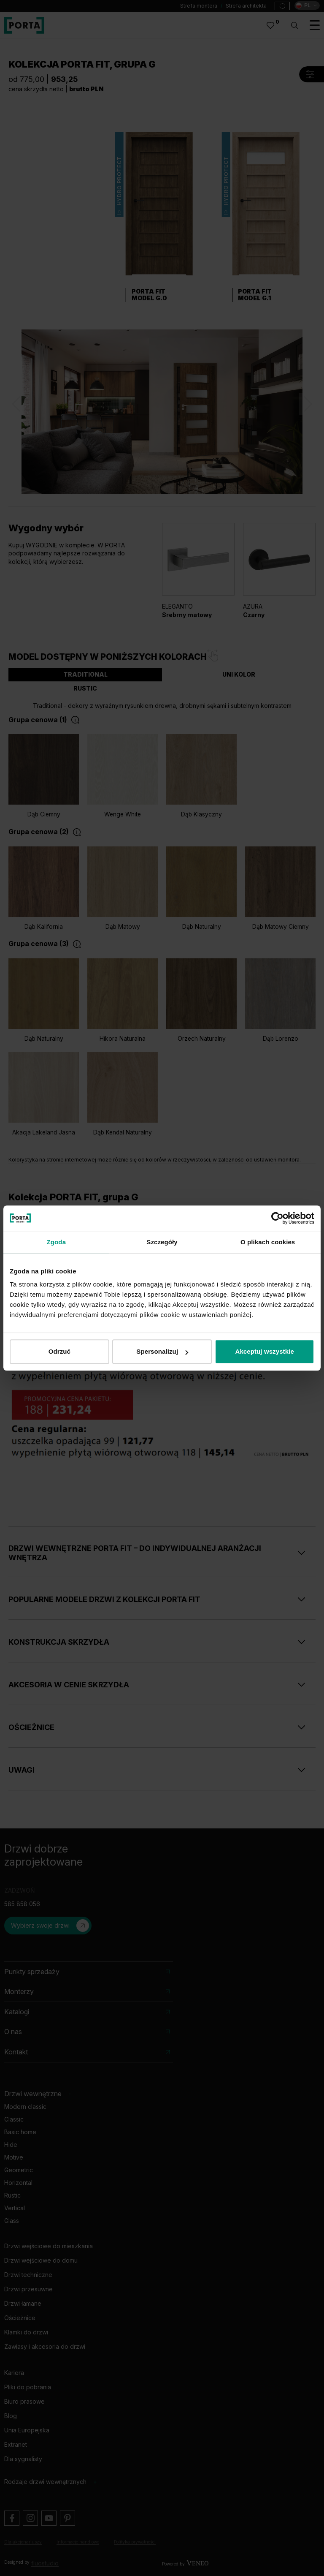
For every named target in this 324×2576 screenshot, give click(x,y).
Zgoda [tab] (56, 1242)
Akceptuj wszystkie (264, 1351)
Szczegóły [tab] (161, 1242)
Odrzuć (59, 1351)
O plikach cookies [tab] (267, 1242)
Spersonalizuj (162, 1351)
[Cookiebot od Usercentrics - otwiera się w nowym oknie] (277, 1218)
